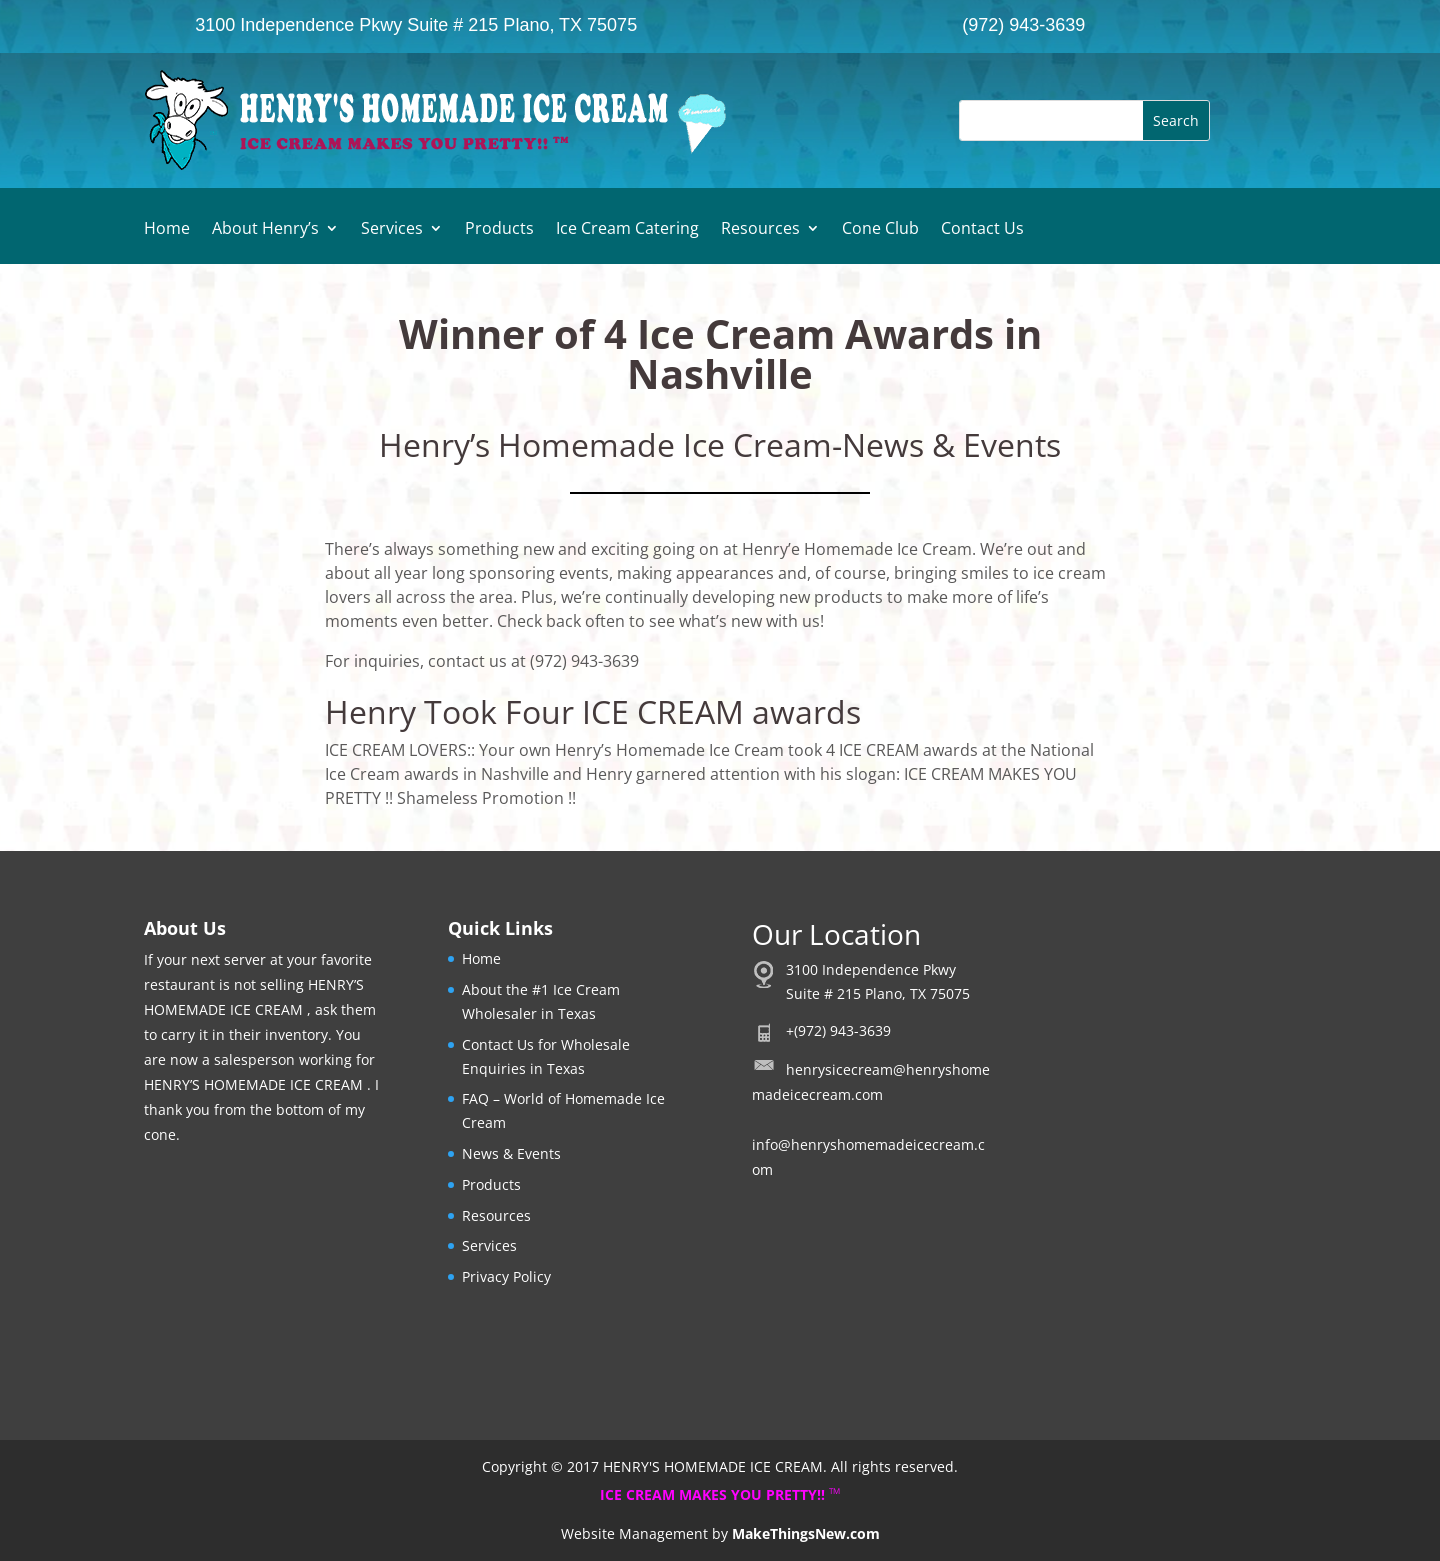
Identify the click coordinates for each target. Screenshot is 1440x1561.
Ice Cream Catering (627, 230)
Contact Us (982, 230)
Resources (760, 230)
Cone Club (880, 230)
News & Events (511, 1153)
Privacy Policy (506, 1276)
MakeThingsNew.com (806, 1533)
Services (392, 230)
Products (499, 230)
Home (167, 230)
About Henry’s (265, 230)
